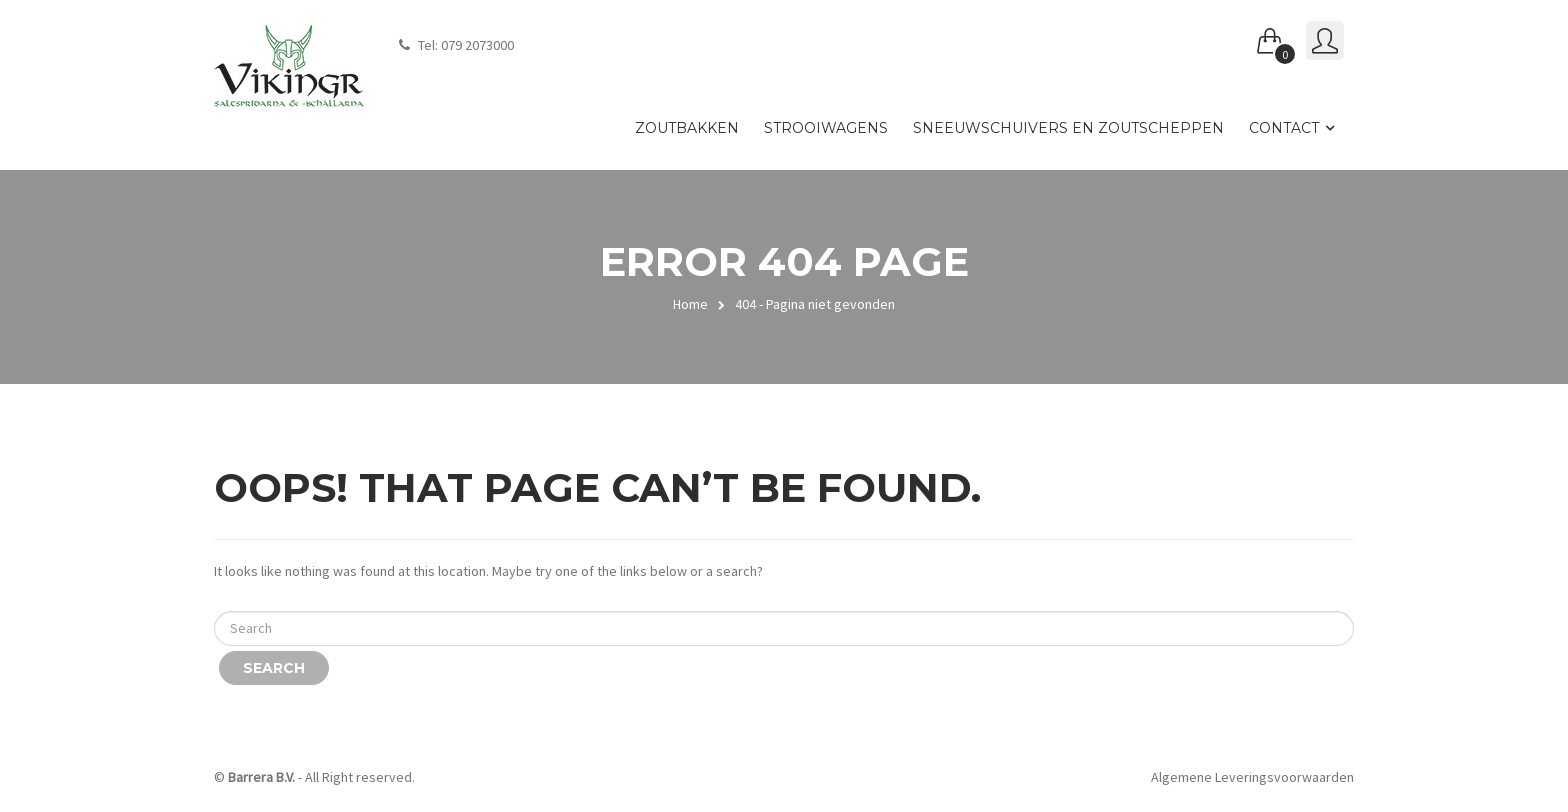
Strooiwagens (826, 128)
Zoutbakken (687, 128)
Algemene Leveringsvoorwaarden (1252, 777)
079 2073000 (477, 45)
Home (690, 304)
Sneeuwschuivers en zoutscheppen (1068, 128)
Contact (1284, 128)
